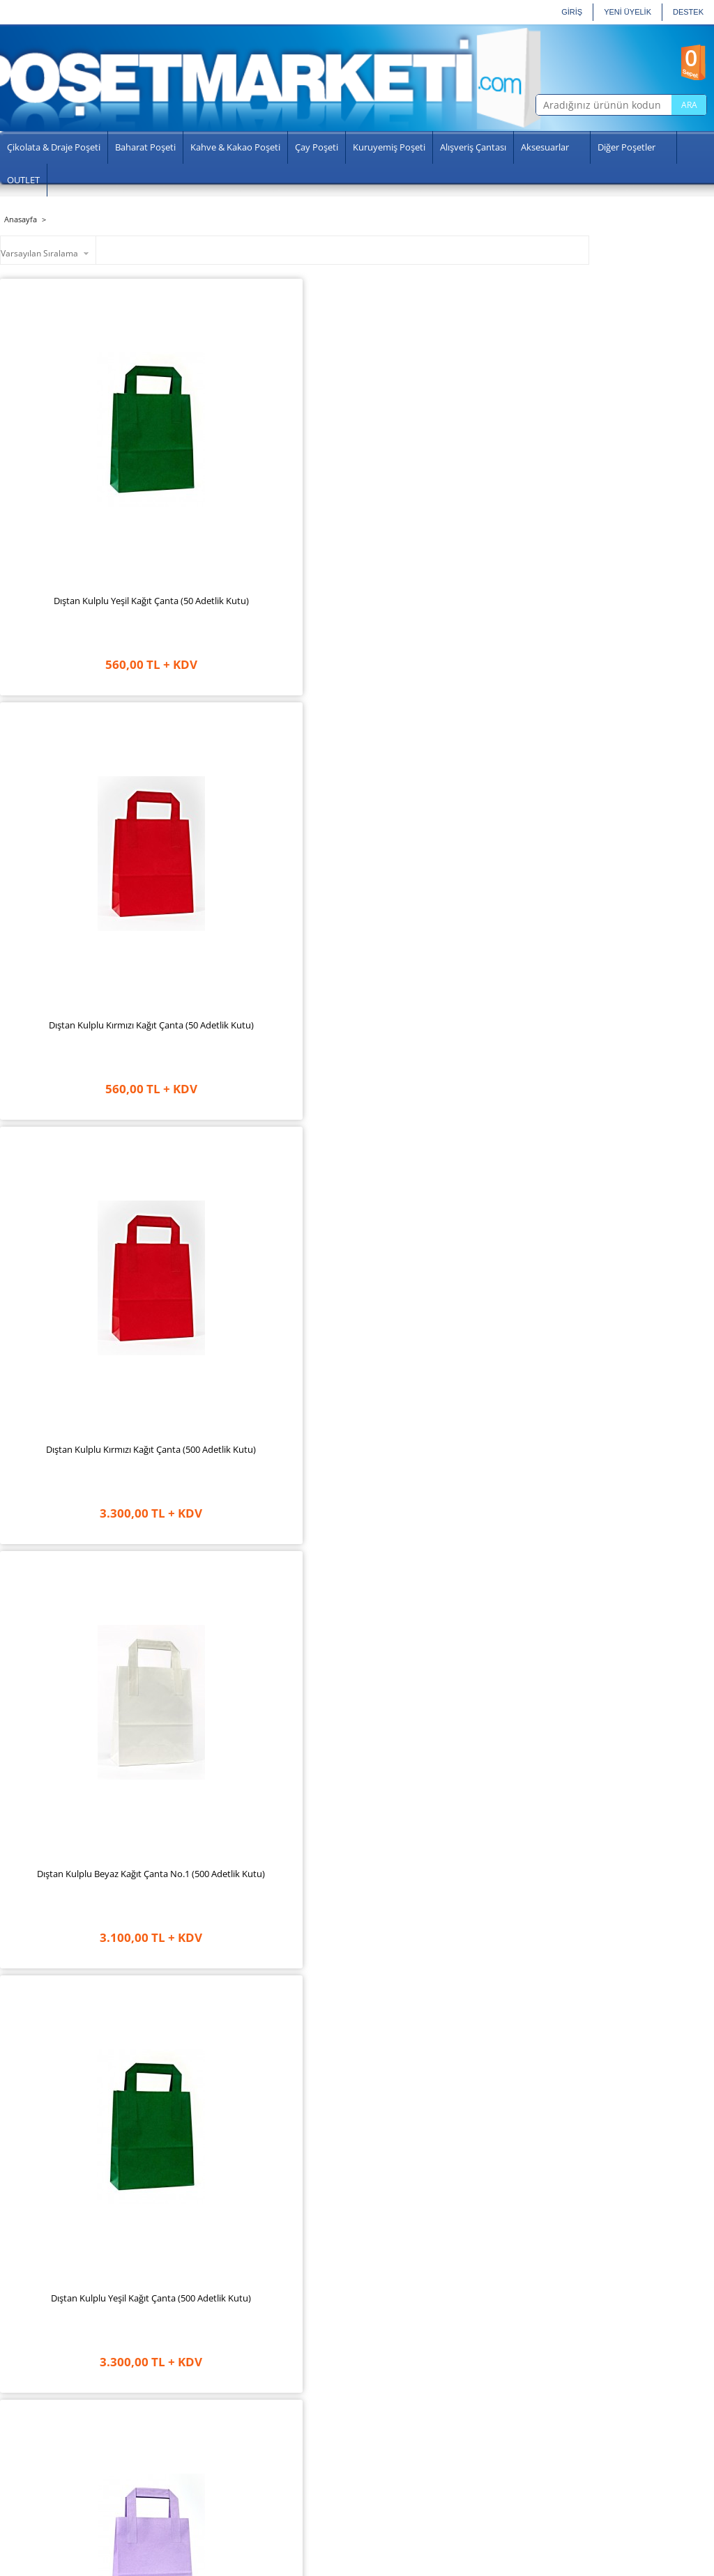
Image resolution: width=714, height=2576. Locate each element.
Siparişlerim (268, 2442)
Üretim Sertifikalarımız (65, 2452)
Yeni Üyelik (266, 2412)
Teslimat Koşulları (167, 2397)
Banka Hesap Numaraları (182, 2488)
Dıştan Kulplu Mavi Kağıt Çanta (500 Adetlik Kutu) (220, 1835)
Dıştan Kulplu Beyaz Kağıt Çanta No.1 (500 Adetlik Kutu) (518, 452)
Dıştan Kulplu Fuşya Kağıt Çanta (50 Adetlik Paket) (220, 1279)
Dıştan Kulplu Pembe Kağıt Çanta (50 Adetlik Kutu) (518, 1557)
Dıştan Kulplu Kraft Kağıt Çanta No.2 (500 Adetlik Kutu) (220, 2119)
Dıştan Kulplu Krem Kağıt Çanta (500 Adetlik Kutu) (518, 724)
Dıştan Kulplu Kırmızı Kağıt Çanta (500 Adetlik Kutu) (369, 452)
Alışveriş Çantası (473, 147)
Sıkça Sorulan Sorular (62, 2468)
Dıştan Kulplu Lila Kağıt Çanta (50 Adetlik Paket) (518, 1001)
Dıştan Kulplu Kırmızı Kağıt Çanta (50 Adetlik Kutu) (220, 452)
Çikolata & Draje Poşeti (53, 147)
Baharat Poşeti (145, 147)
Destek (688, 12)
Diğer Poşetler (626, 147)
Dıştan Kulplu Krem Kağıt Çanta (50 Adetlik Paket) (71, 1279)
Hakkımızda (43, 2412)
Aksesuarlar (545, 147)
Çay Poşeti (316, 147)
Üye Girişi (263, 2397)
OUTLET (23, 179)
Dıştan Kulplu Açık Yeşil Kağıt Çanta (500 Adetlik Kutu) (220, 1008)
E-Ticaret (311, 2565)
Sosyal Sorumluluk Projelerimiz (56, 2432)
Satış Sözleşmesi (165, 2473)
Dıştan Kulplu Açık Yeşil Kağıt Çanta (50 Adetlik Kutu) (71, 1842)
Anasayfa (39, 2397)
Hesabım (262, 2427)
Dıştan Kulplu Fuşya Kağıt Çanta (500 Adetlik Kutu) (369, 1001)
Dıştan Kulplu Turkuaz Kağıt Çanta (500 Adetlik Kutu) (70, 1564)
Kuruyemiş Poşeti (389, 147)
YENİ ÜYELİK (627, 12)
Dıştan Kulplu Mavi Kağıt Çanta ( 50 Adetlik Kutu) (369, 1835)
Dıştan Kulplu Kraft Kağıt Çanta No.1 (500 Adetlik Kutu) (71, 1008)
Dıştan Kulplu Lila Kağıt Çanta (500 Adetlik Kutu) (220, 724)
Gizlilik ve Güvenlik (169, 2442)
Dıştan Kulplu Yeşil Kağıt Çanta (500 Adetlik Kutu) (71, 724)
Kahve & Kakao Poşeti (235, 147)
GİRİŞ (571, 12)
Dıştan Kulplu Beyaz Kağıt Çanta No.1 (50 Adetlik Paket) (518, 1286)
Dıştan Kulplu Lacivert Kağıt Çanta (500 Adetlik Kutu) (369, 730)
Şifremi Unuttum (277, 2458)
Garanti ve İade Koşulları (180, 2412)
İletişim (35, 2483)
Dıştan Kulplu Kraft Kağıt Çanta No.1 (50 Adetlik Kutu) (518, 1842)
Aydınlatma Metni (167, 2458)
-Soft (280, 2565)
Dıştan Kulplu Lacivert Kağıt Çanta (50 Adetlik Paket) (369, 1286)
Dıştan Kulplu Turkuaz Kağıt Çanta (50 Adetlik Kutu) (220, 1564)
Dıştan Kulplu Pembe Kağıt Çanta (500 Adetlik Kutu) (369, 1557)
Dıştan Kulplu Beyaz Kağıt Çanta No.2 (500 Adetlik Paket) (71, 2119)
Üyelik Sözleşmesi (168, 2427)
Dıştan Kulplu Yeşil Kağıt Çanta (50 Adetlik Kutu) (71, 446)
